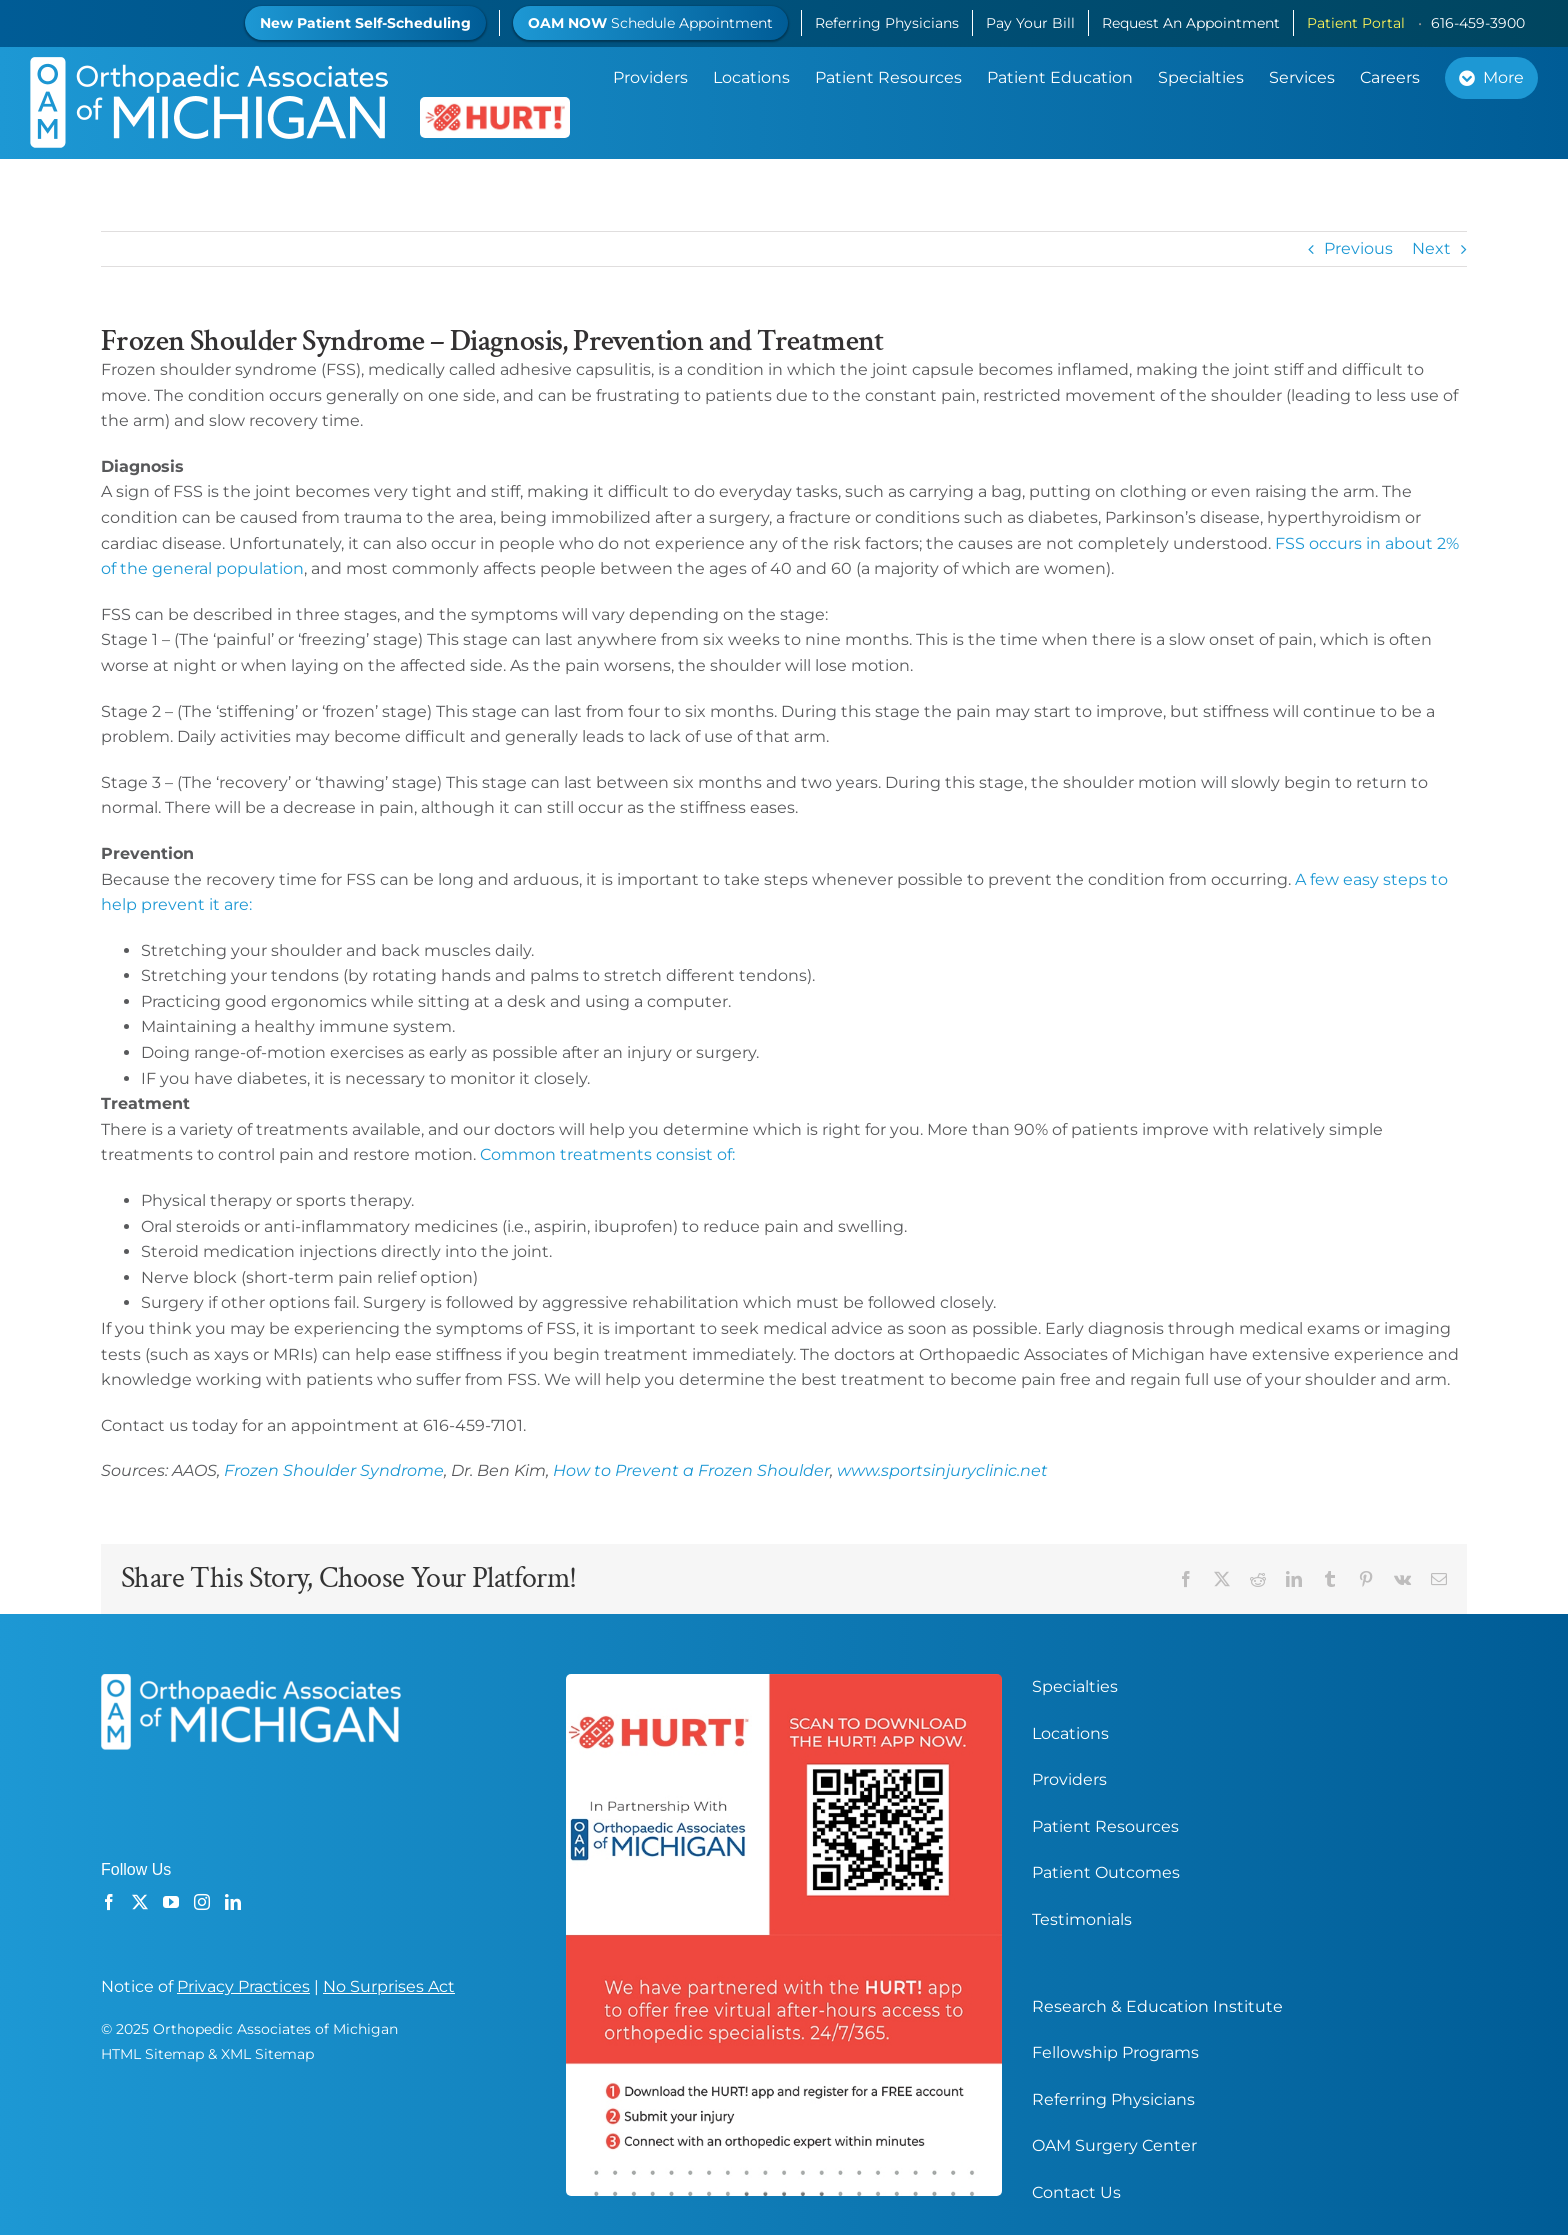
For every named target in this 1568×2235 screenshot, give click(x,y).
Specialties (1075, 1686)
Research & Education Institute (1157, 2006)
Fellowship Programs (1115, 2052)
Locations (1070, 1733)
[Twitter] (140, 1902)
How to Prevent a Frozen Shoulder (691, 1470)
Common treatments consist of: (607, 1154)
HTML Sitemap (152, 2054)
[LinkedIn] (233, 1902)
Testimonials (1082, 1919)
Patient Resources (1105, 1826)
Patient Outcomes (1106, 1872)
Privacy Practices (243, 1986)
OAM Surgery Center (1114, 2145)
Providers (1069, 1779)
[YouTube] (171, 1902)
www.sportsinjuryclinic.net (942, 1470)
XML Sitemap (267, 2054)
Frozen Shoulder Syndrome (334, 1470)
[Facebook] (109, 1902)
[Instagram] (202, 1902)
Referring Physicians (1113, 2099)
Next (1431, 248)
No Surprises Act (389, 1986)
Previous (1358, 248)
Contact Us (1076, 2192)
